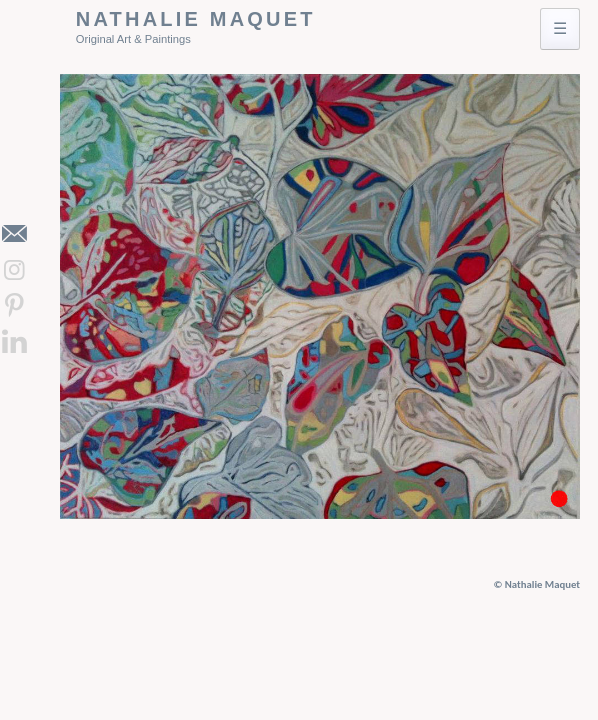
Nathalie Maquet (196, 19)
